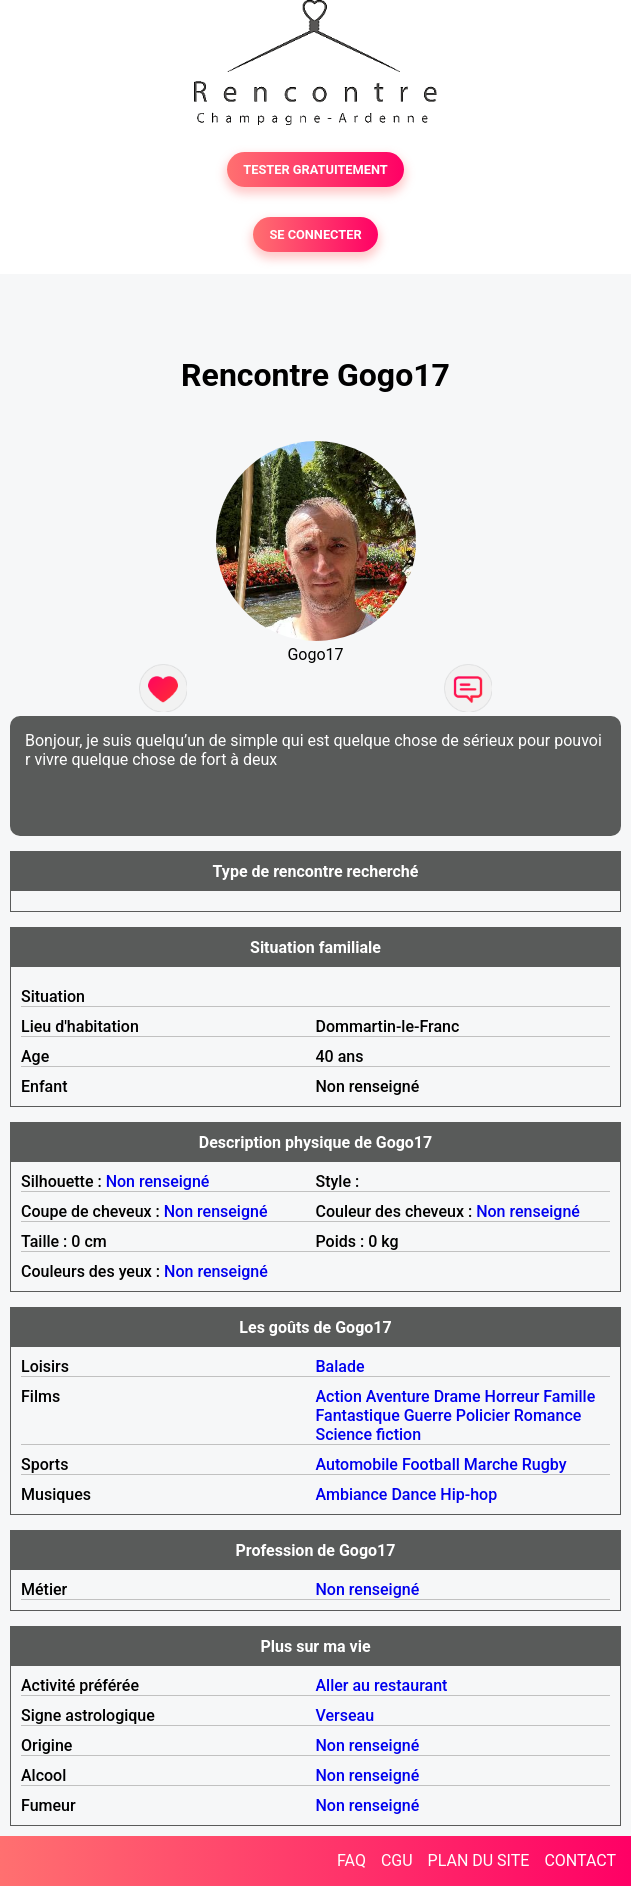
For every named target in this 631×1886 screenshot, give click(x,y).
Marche (491, 1464)
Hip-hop (468, 1494)
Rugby (544, 1464)
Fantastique (358, 1415)
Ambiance (352, 1494)
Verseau (345, 1715)
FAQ (351, 1860)
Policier (483, 1415)
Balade (340, 1366)
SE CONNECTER (315, 234)
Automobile (357, 1464)
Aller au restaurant (382, 1685)
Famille (569, 1396)
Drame (457, 1396)
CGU (397, 1860)
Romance (548, 1415)
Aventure (398, 1396)
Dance (413, 1494)
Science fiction (369, 1434)
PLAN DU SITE (479, 1860)
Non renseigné (158, 1181)
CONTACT (580, 1860)
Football (431, 1464)
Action (339, 1396)
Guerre (428, 1415)
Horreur (512, 1396)
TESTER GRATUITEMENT (315, 169)
